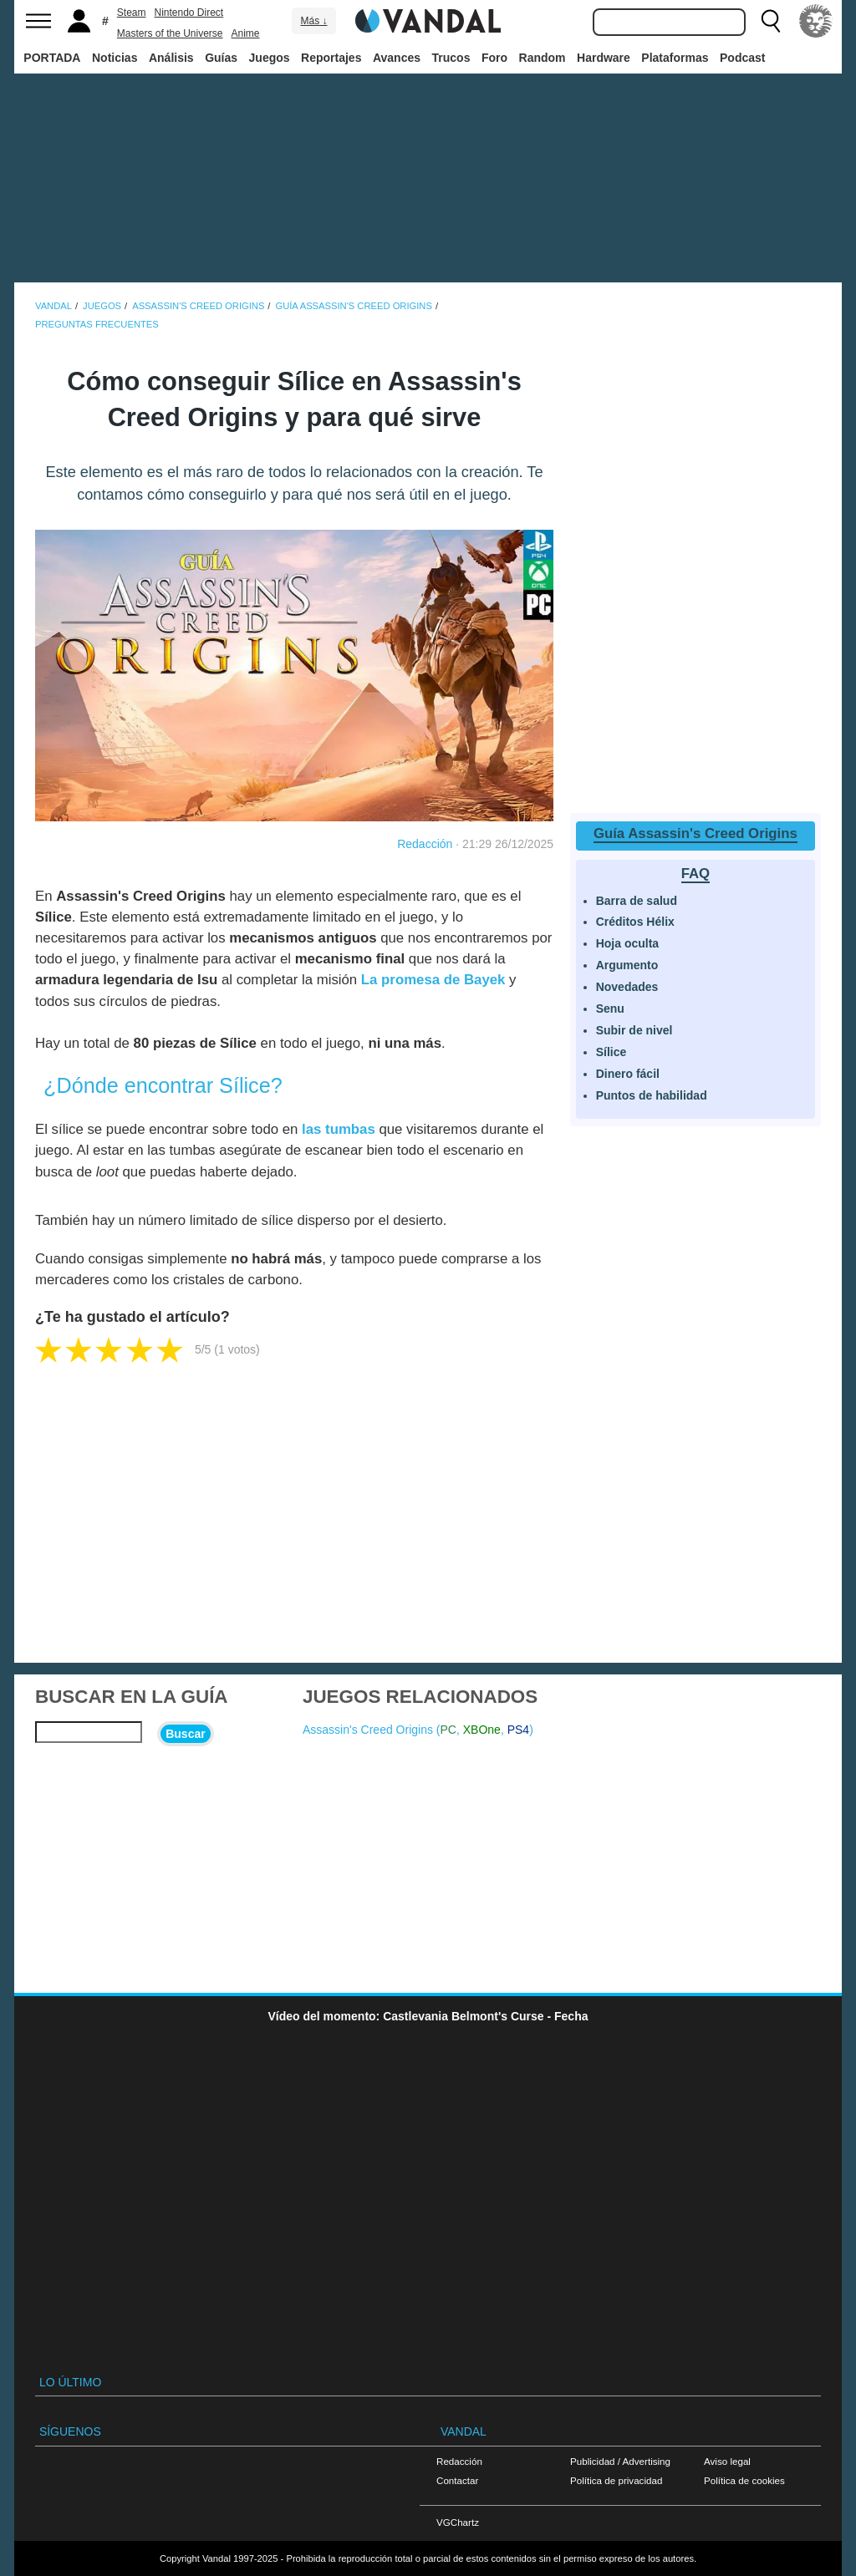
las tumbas (338, 1129)
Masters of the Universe (170, 33)
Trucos (451, 57)
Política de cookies (744, 2480)
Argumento (627, 965)
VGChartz (457, 2522)
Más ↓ (313, 21)
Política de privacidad (616, 2480)
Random (542, 57)
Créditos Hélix (635, 921)
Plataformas (674, 57)
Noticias (114, 57)
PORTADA (51, 57)
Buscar (185, 1733)
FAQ (696, 874)
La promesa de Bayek (433, 980)
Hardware (603, 57)
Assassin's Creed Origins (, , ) (418, 1729)
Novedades (627, 986)
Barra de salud (636, 900)
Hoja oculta (627, 943)
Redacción (424, 844)
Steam (131, 12)
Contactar (457, 2480)
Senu (610, 1008)
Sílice (611, 1052)
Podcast (742, 57)
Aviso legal (727, 2461)
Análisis (171, 57)
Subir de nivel (634, 1030)
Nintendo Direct (188, 12)
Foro (494, 57)
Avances (396, 57)
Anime (246, 33)
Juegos (269, 57)
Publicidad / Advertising (620, 2461)
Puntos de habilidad (651, 1095)
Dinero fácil (628, 1073)
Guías (221, 57)
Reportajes (331, 57)
